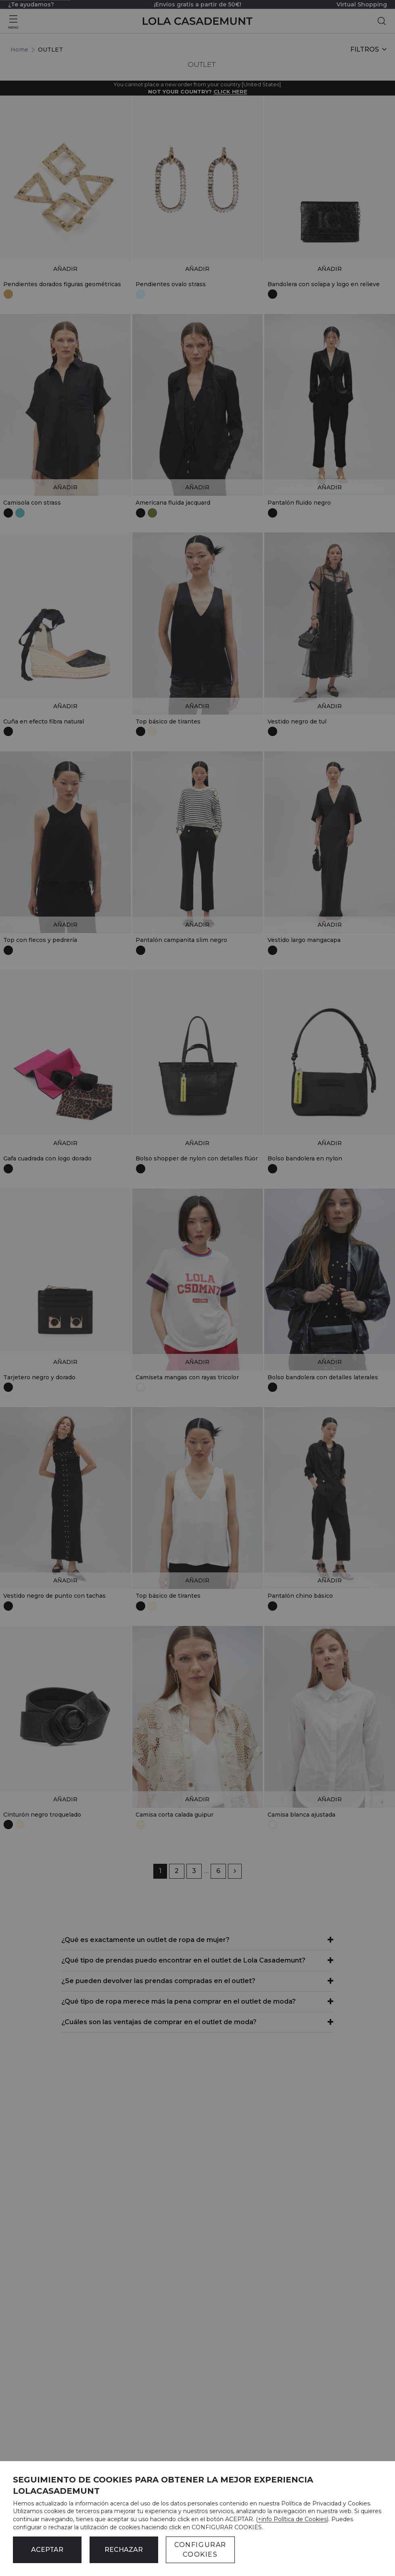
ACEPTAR (47, 2549)
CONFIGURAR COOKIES (200, 2549)
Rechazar (123, 2549)
